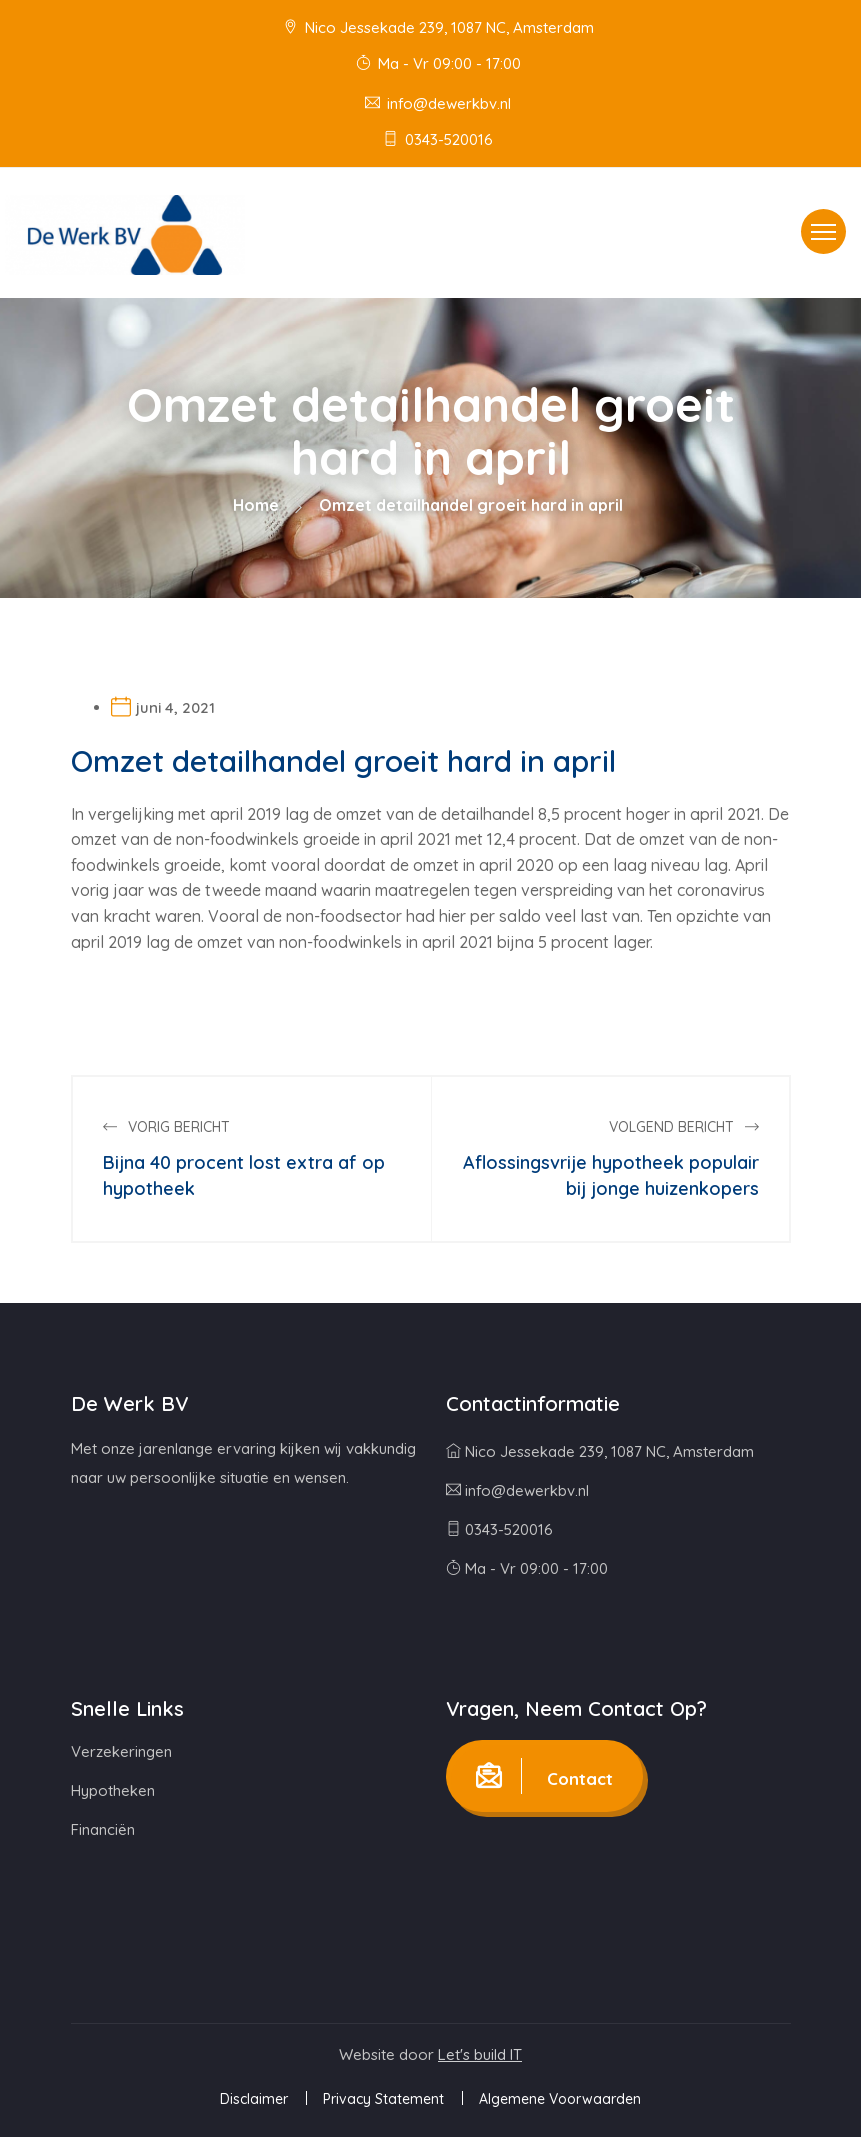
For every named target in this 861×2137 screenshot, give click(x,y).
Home (256, 505)
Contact (544, 1776)
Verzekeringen (121, 1751)
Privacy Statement (383, 2099)
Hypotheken (113, 1790)
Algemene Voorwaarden (560, 2099)
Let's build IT (480, 2054)
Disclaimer (254, 2099)
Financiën (103, 1829)
